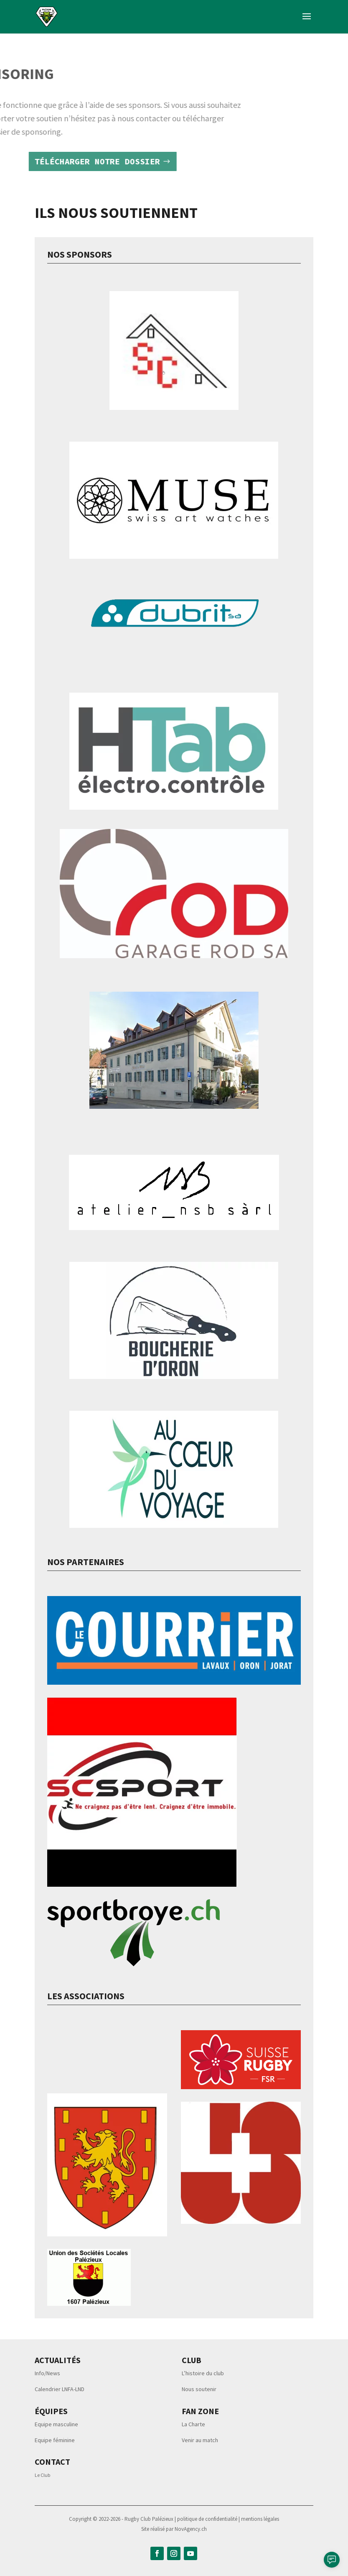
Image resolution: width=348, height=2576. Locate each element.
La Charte (193, 2424)
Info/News (47, 2373)
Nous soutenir (199, 2389)
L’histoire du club (203, 2373)
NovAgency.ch (191, 2529)
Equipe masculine (56, 2424)
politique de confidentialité (208, 2518)
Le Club (42, 2475)
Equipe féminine (55, 2440)
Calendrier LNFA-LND (59, 2389)
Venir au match (200, 2440)
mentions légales (260, 2518)
